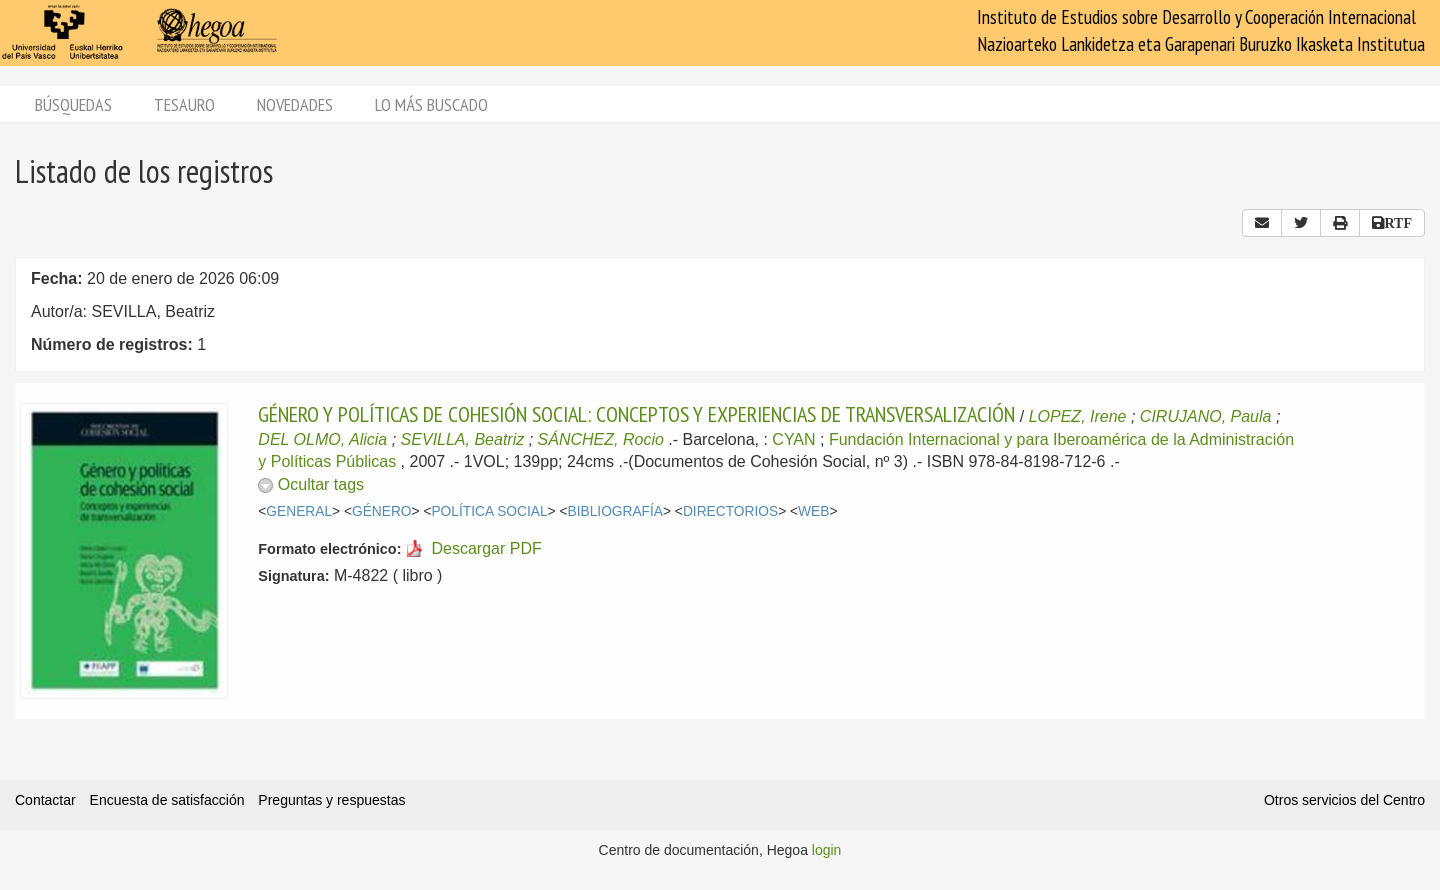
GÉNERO (382, 511)
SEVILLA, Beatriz (463, 439)
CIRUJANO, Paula (1206, 416)
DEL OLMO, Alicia (322, 439)
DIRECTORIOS (730, 511)
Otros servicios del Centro (1344, 800)
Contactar (45, 800)
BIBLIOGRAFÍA (616, 511)
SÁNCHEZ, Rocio (601, 439)
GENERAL (299, 511)
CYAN (793, 439)
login (827, 850)
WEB (813, 511)
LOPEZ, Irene (1078, 416)
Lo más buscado (431, 104)
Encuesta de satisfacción (167, 800)
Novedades (295, 104)
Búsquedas (73, 104)
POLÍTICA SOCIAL (489, 511)
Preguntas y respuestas (331, 800)
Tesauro (184, 104)
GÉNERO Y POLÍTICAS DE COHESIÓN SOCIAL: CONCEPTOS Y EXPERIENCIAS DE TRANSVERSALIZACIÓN (636, 414)
